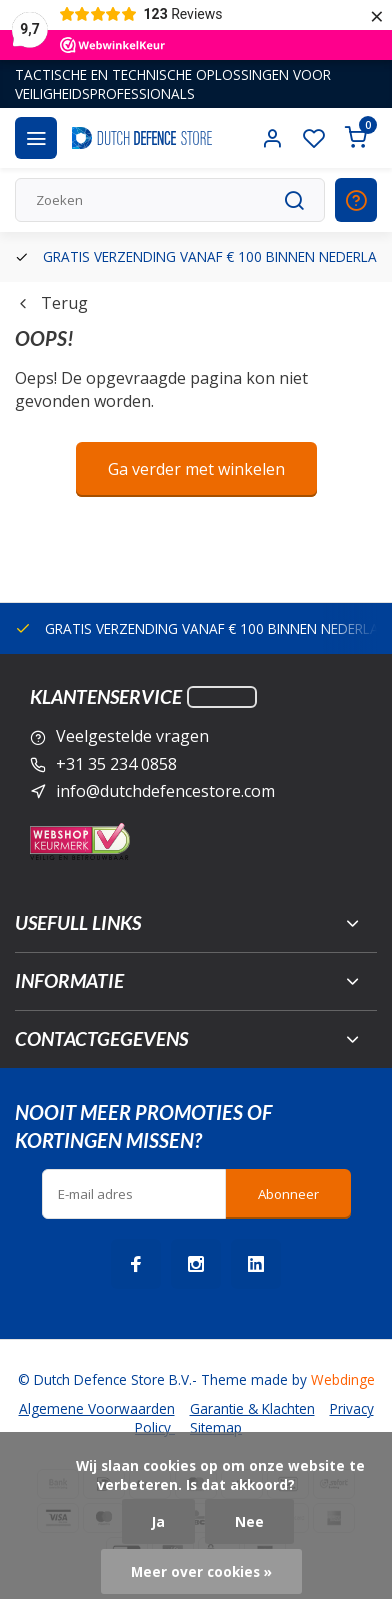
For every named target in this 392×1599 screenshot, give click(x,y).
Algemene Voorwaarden (97, 1408)
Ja (158, 1521)
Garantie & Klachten (252, 1408)
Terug (51, 303)
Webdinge (343, 1379)
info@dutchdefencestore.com (165, 791)
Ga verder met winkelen (196, 469)
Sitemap (216, 1427)
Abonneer (288, 1194)
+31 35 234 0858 (116, 764)
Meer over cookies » (201, 1571)
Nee (249, 1521)
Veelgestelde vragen (132, 736)
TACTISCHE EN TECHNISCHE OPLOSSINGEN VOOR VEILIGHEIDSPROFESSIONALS (173, 84)
